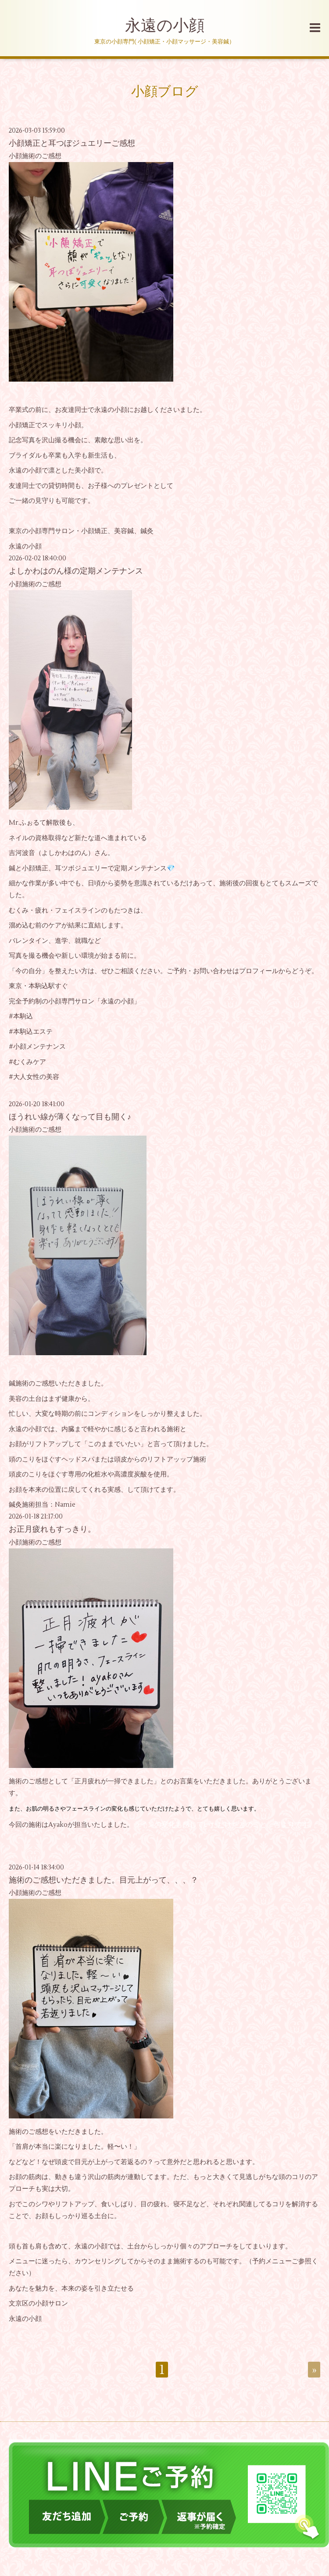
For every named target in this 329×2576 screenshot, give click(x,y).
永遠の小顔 (164, 26)
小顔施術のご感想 (35, 156)
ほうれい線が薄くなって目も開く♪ (70, 1117)
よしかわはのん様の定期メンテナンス (76, 571)
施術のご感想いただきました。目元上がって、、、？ (103, 1880)
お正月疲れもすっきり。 (52, 1529)
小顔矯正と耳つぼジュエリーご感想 (72, 143)
